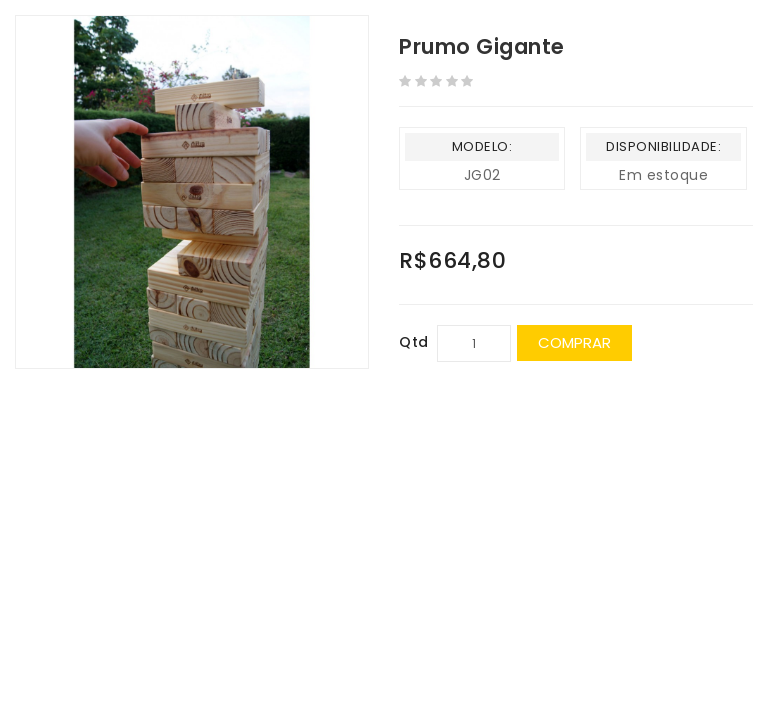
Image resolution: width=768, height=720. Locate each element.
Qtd (414, 342)
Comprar (574, 342)
